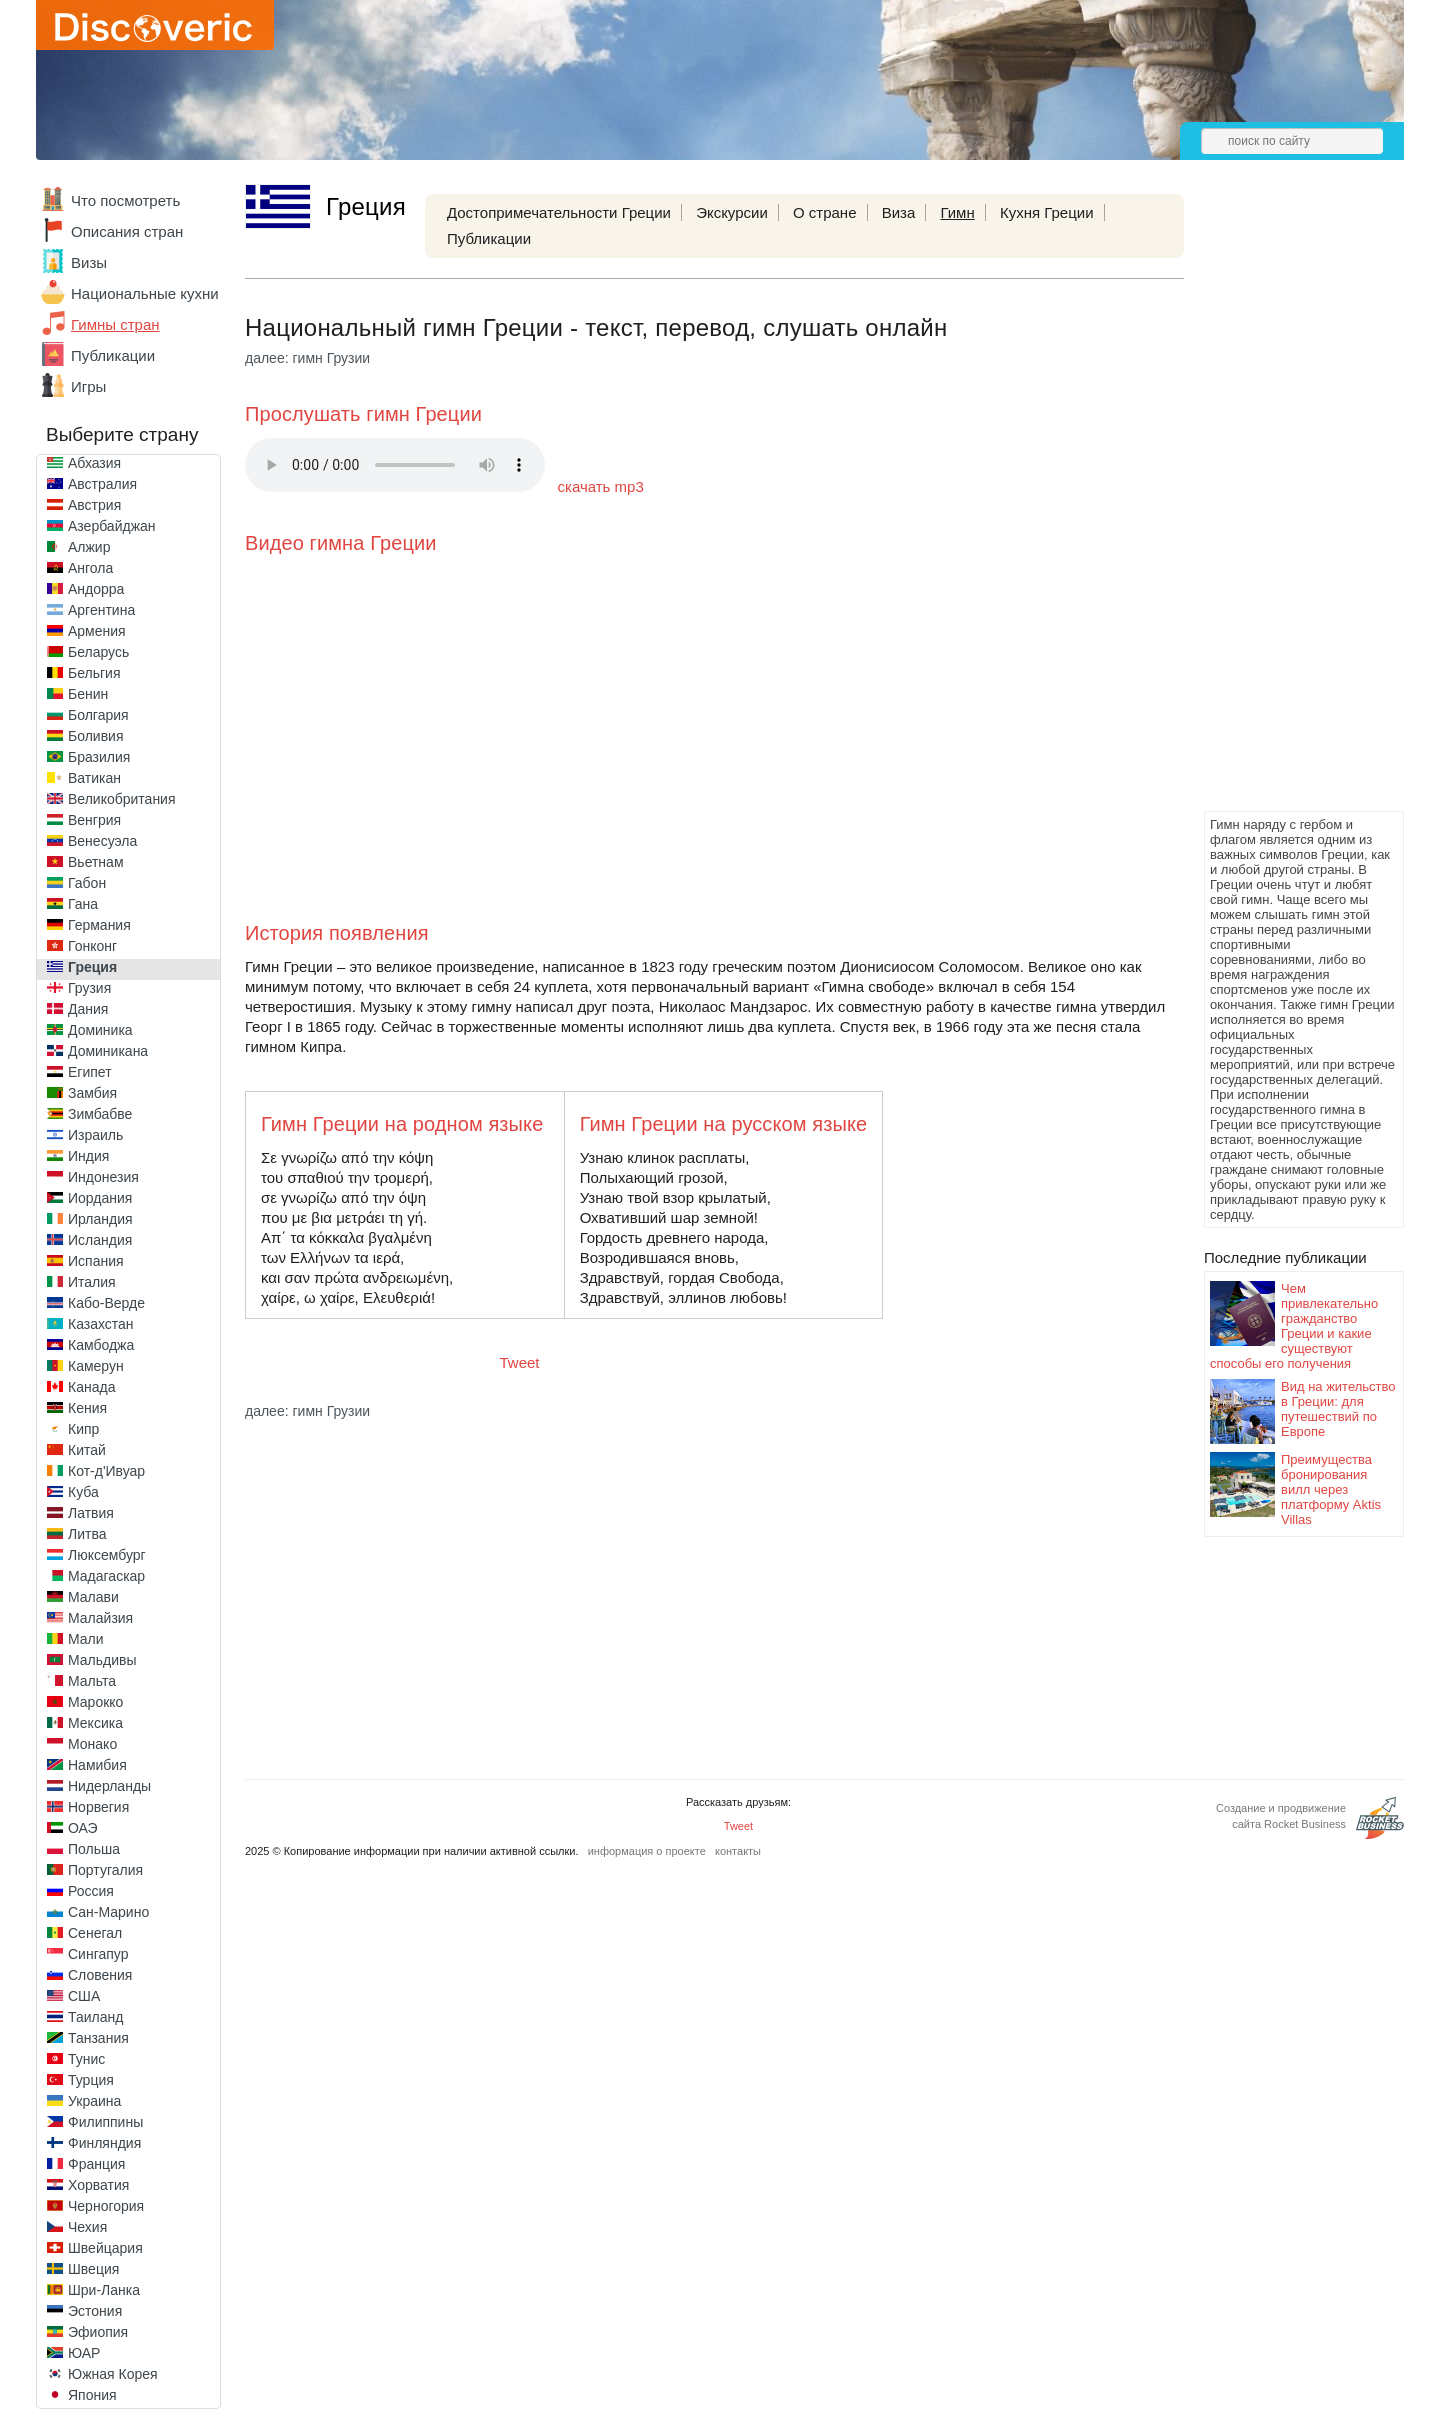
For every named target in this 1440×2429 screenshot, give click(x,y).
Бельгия (94, 673)
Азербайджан (112, 526)
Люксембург (107, 1555)
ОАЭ (83, 1828)
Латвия (91, 1513)
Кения (87, 1408)
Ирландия (100, 1219)
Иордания (100, 1198)
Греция (92, 967)
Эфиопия (98, 2332)
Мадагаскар (106, 1576)
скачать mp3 (601, 486)
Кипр (83, 1429)
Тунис (86, 2059)
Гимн (957, 212)
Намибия (97, 1765)
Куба (83, 1492)
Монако (92, 1744)
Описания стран (127, 231)
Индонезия (103, 1177)
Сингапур (98, 1954)
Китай (87, 1450)
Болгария (98, 715)
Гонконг (92, 946)
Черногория (106, 2206)
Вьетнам (96, 862)
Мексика (95, 1723)
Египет (90, 1072)
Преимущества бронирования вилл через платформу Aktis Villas (1331, 1489)
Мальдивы (102, 1660)
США (84, 1996)
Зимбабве (100, 1114)
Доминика (100, 1030)
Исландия (100, 1240)
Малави (93, 1597)
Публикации (113, 355)
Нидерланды (109, 1786)
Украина (94, 2101)
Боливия (96, 736)
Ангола (90, 568)
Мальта (92, 1681)
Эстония (95, 2311)
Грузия (89, 988)
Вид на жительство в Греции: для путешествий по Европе (1338, 1409)
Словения (100, 1975)
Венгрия (94, 820)
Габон (87, 883)
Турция (91, 2080)
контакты (738, 1851)
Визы (89, 262)
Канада (91, 1387)
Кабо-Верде (106, 1303)
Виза (899, 212)
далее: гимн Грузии (307, 358)
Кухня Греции (1047, 212)
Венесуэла (102, 841)
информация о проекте (647, 1851)
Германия (99, 925)
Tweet (520, 1362)
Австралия (102, 484)
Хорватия (98, 2185)
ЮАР (84, 2353)
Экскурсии (732, 212)
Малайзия (100, 1618)
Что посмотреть (125, 200)
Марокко (95, 1702)
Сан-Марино (108, 1912)
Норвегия (98, 1807)
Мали (86, 1639)
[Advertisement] (1284, 506)
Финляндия (104, 2143)
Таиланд (95, 2017)
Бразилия (99, 757)
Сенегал (95, 1933)
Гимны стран (115, 324)
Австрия (94, 505)
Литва (87, 1534)
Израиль (95, 1135)
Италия (92, 1282)
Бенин (88, 694)
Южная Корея (113, 2374)
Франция (96, 2164)
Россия (91, 1891)
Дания (88, 1009)
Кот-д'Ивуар (106, 1471)
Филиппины (105, 2122)
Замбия (92, 1093)
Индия (88, 1156)
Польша (94, 1849)
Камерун (96, 1366)
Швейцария (105, 2248)
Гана (83, 904)
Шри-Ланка (104, 2290)
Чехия (87, 2227)
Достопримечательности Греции (559, 212)
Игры (88, 386)
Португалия (105, 1870)
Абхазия (94, 463)
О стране (825, 212)
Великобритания (122, 799)
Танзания (98, 2038)
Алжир (89, 547)
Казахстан (101, 1324)
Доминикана (108, 1051)
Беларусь (98, 652)
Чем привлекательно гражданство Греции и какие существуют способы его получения (1294, 1326)
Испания (96, 1261)
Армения (97, 631)
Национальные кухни (145, 293)
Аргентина (101, 610)
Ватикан (94, 778)
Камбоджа (101, 1345)
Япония (92, 2395)
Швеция (93, 2269)
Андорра (96, 589)
